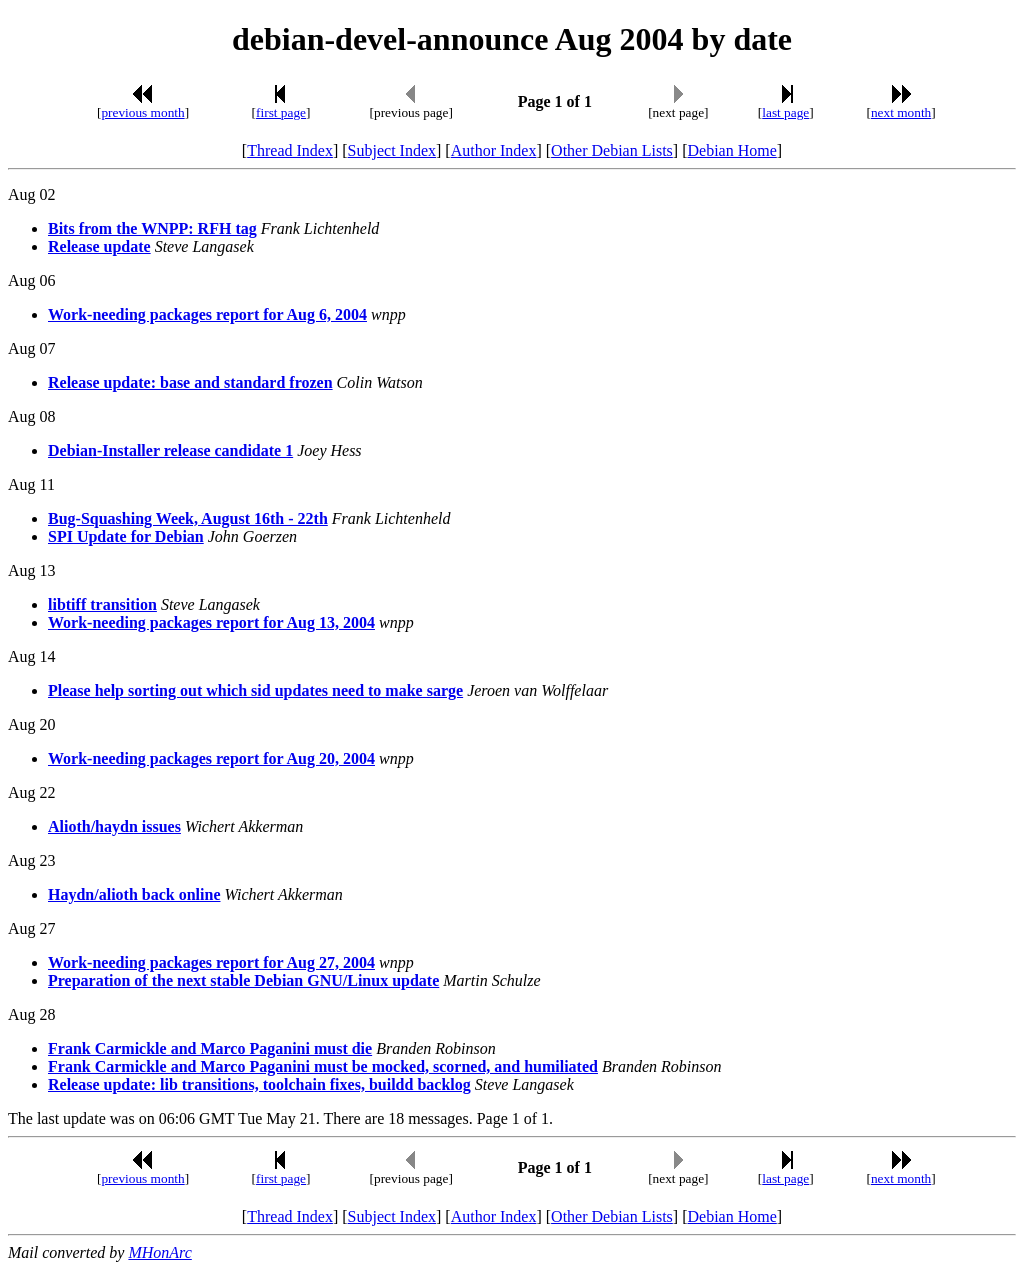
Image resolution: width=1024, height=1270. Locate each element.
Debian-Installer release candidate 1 (170, 450)
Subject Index (392, 150)
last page (785, 112)
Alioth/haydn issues (114, 826)
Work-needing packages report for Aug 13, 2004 (211, 622)
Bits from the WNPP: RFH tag (152, 228)
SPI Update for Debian (126, 536)
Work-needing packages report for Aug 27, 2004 (211, 962)
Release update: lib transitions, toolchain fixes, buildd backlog (259, 1084)
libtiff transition (102, 604)
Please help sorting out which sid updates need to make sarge (255, 690)
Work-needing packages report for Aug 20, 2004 (211, 758)
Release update (99, 246)
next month (901, 112)
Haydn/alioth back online (134, 894)
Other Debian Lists (612, 150)
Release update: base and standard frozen (190, 382)
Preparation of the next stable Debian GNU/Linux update (243, 980)
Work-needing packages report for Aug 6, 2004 (207, 314)
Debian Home (731, 150)
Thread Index (290, 150)
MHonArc (159, 1252)
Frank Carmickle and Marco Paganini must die (210, 1048)
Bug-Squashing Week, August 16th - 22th (188, 518)
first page (281, 112)
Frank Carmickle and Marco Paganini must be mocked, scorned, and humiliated (323, 1066)
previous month (142, 112)
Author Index (494, 150)
